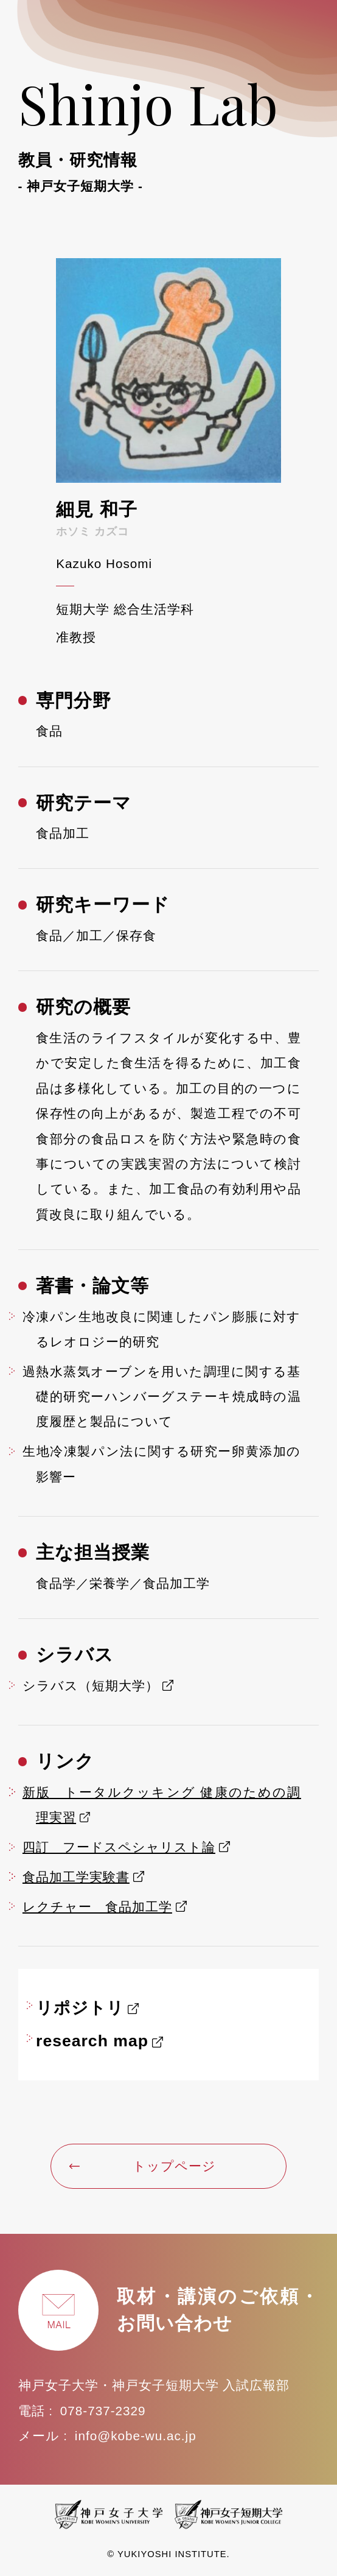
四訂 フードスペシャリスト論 (119, 1847)
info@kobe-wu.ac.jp (135, 2436)
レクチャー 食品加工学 (97, 1907)
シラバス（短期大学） (91, 1686)
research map (92, 2041)
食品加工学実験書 (76, 1877)
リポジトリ (80, 2008)
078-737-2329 (103, 2411)
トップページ (142, 2166)
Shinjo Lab (168, 131)
